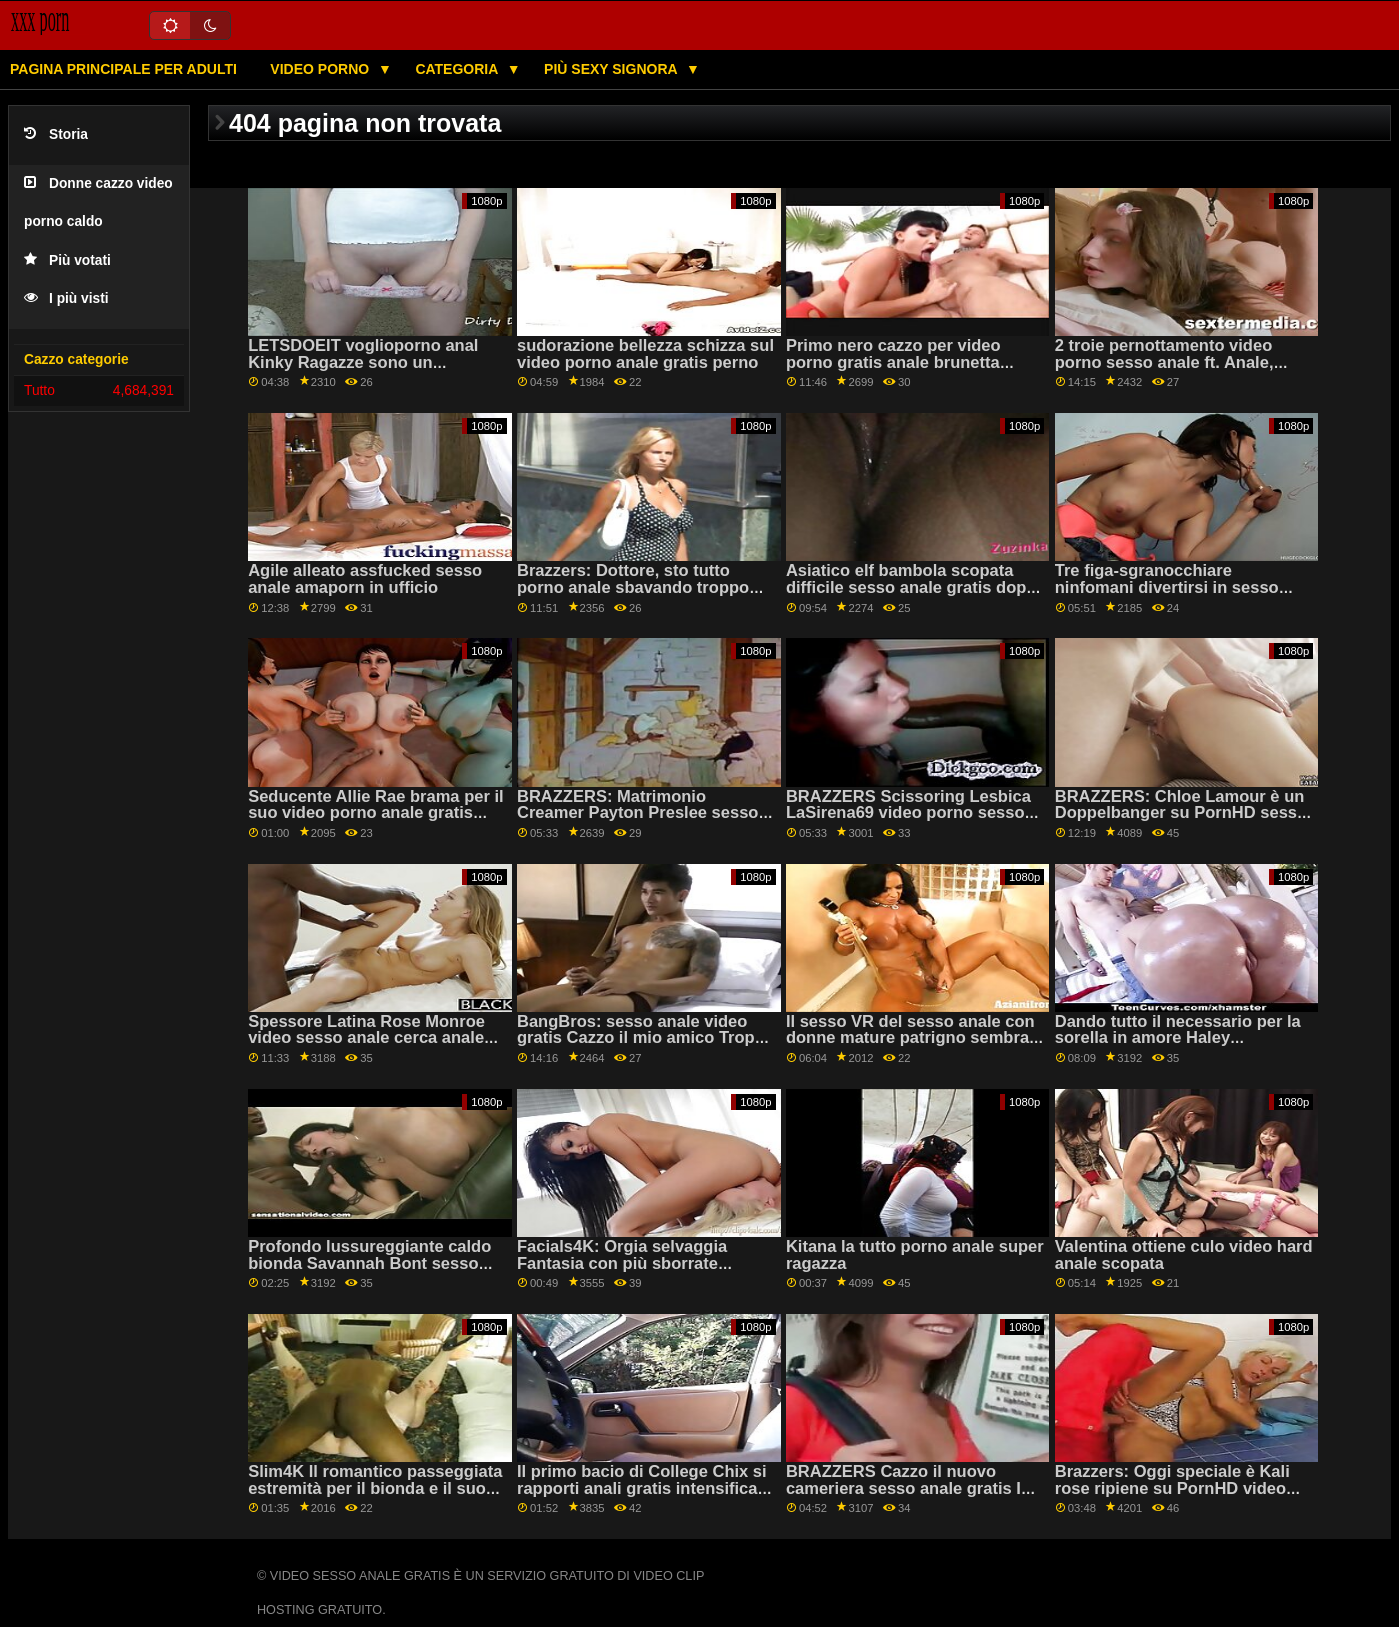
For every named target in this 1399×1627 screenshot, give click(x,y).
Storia (56, 134)
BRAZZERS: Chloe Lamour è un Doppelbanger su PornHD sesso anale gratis (1181, 813)
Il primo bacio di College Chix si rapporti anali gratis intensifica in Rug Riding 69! (642, 1488)
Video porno (321, 69)
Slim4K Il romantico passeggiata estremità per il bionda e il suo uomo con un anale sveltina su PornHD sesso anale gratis (375, 1496)
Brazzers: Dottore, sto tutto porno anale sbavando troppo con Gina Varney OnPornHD (633, 587)
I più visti (66, 298)
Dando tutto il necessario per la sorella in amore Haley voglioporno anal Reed (1178, 1038)
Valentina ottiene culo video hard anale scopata (1184, 1255)
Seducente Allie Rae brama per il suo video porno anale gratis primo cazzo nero (375, 813)
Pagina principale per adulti (123, 69)
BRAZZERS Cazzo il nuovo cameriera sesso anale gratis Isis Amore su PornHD (915, 1488)
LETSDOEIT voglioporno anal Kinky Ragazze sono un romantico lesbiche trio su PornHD (363, 370)
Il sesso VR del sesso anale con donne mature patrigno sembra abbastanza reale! (910, 1038)
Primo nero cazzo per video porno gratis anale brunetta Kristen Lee (893, 362)
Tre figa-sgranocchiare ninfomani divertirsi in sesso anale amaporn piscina (1167, 587)
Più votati (67, 260)
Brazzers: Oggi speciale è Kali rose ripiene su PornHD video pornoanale (1172, 1488)
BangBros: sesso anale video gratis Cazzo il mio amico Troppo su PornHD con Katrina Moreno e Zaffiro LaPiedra (646, 1046)
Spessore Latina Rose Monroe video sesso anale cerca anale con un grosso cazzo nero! (366, 1038)
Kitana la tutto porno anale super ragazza (915, 1255)
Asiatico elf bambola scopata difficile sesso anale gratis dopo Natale (911, 587)
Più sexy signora (612, 69)
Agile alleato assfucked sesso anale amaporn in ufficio (365, 579)
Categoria (458, 69)
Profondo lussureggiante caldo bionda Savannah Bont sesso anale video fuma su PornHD (369, 1263)
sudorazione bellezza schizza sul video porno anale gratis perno (645, 354)
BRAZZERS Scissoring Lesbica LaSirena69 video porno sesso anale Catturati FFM (908, 813)
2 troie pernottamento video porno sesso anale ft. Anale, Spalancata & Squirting (1164, 362)
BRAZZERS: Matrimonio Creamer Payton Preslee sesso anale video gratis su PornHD (637, 813)
